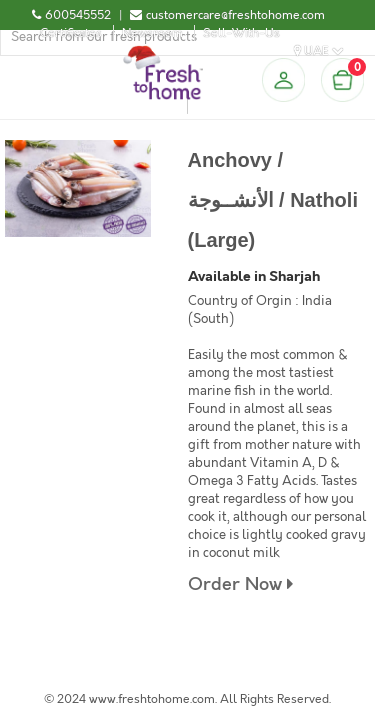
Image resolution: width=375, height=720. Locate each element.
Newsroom (152, 33)
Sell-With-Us (241, 33)
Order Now (240, 584)
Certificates (71, 33)
